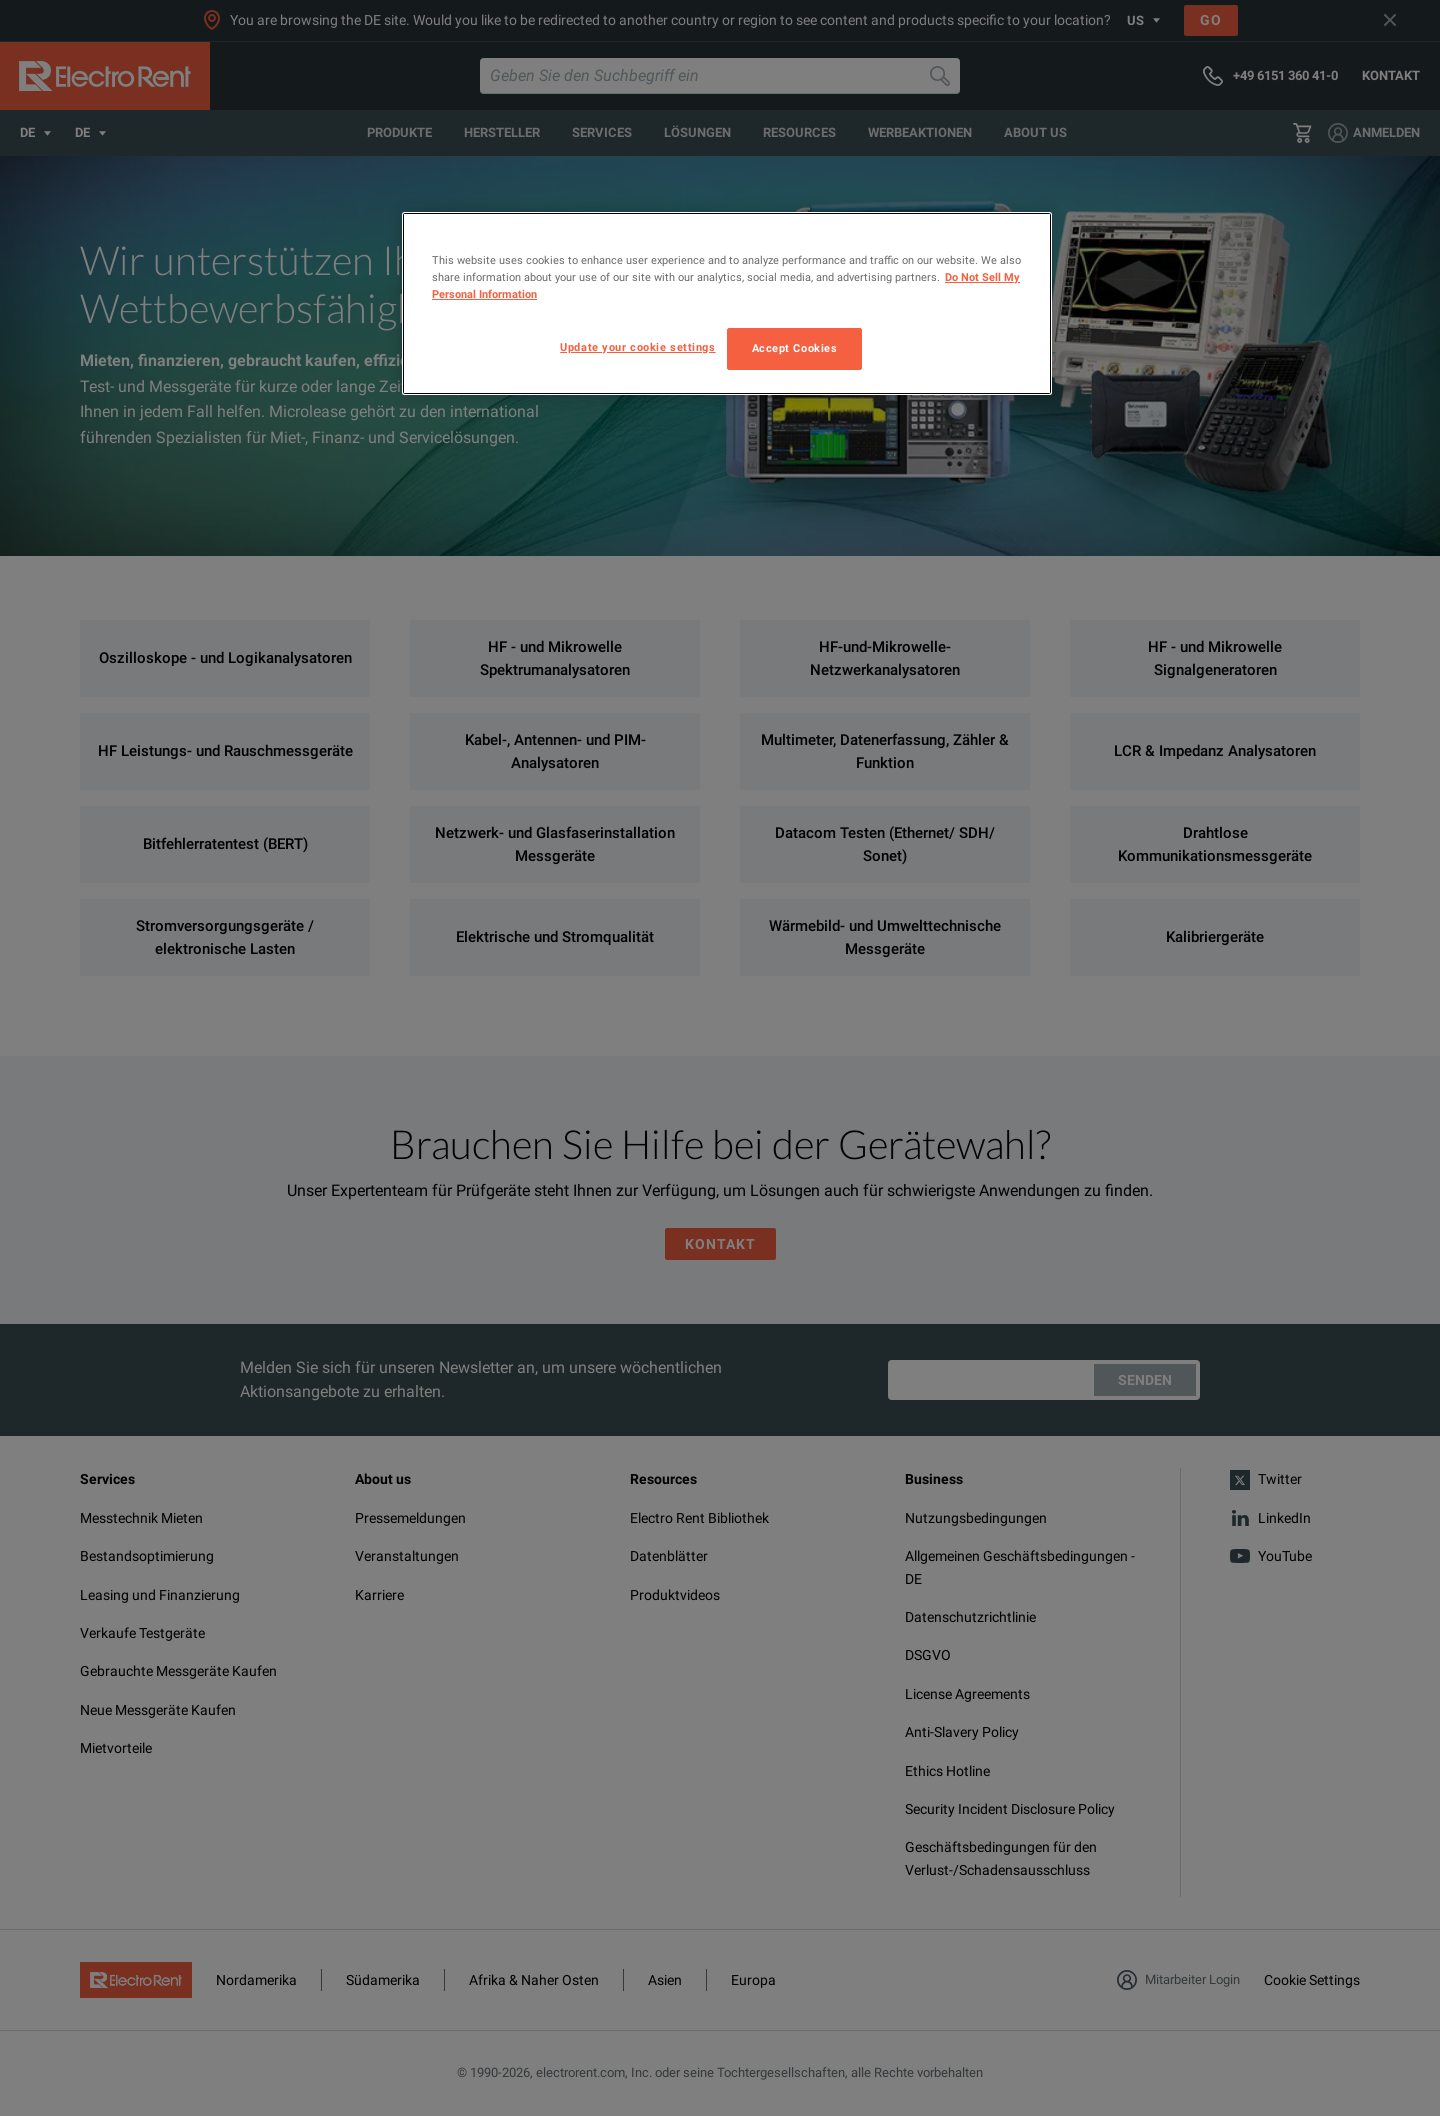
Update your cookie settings (637, 347)
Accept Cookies (795, 348)
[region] (727, 303)
